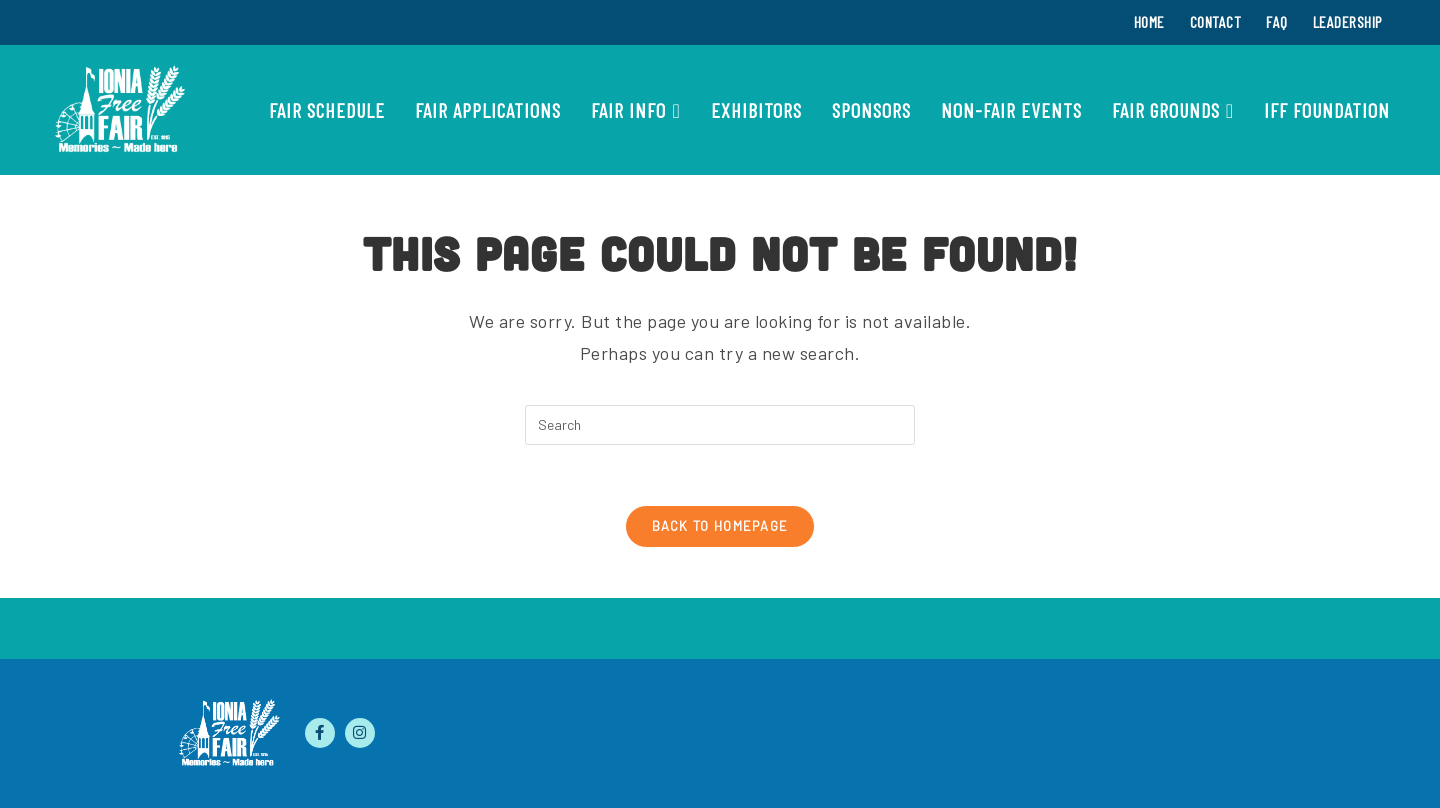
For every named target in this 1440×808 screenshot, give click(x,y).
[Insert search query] (720, 425)
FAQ (1277, 21)
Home (1149, 21)
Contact (1216, 21)
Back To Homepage (720, 526)
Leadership (1348, 21)
